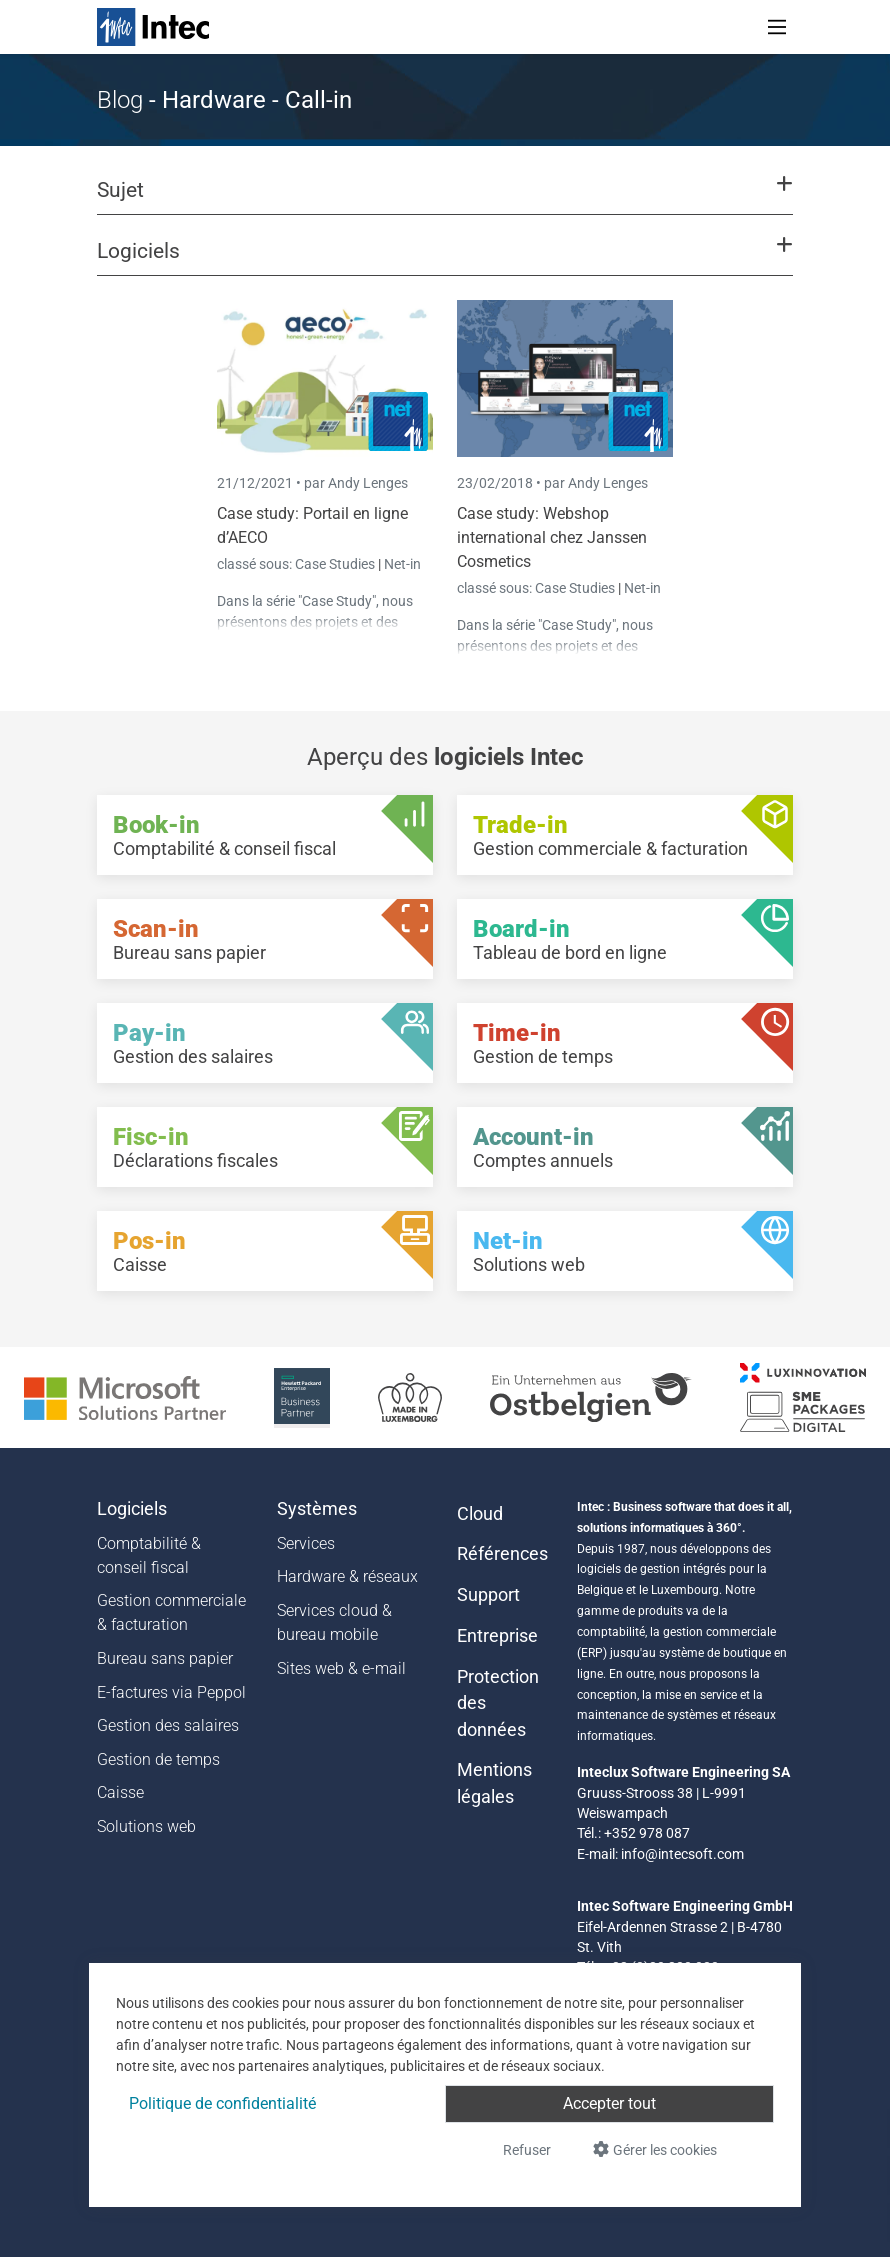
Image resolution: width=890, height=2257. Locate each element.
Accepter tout (609, 2103)
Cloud (480, 1514)
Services (306, 1543)
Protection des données (498, 1703)
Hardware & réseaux (347, 1576)
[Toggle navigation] (777, 27)
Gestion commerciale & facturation (171, 1612)
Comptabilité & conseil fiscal (149, 1555)
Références (502, 1554)
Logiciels (132, 1509)
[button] (445, 199)
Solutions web (146, 1826)
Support (488, 1595)
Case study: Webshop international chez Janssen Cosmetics (552, 537)
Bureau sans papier (165, 1658)
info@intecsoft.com (682, 1854)
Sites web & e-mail (341, 1668)
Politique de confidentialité (222, 2103)
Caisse (120, 1792)
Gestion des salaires (168, 1725)
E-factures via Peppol (171, 1692)
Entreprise (497, 1636)
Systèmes (317, 1509)
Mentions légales (494, 1783)
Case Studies (336, 564)
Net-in (402, 564)
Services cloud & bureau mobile (334, 1622)
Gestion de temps (158, 1759)
